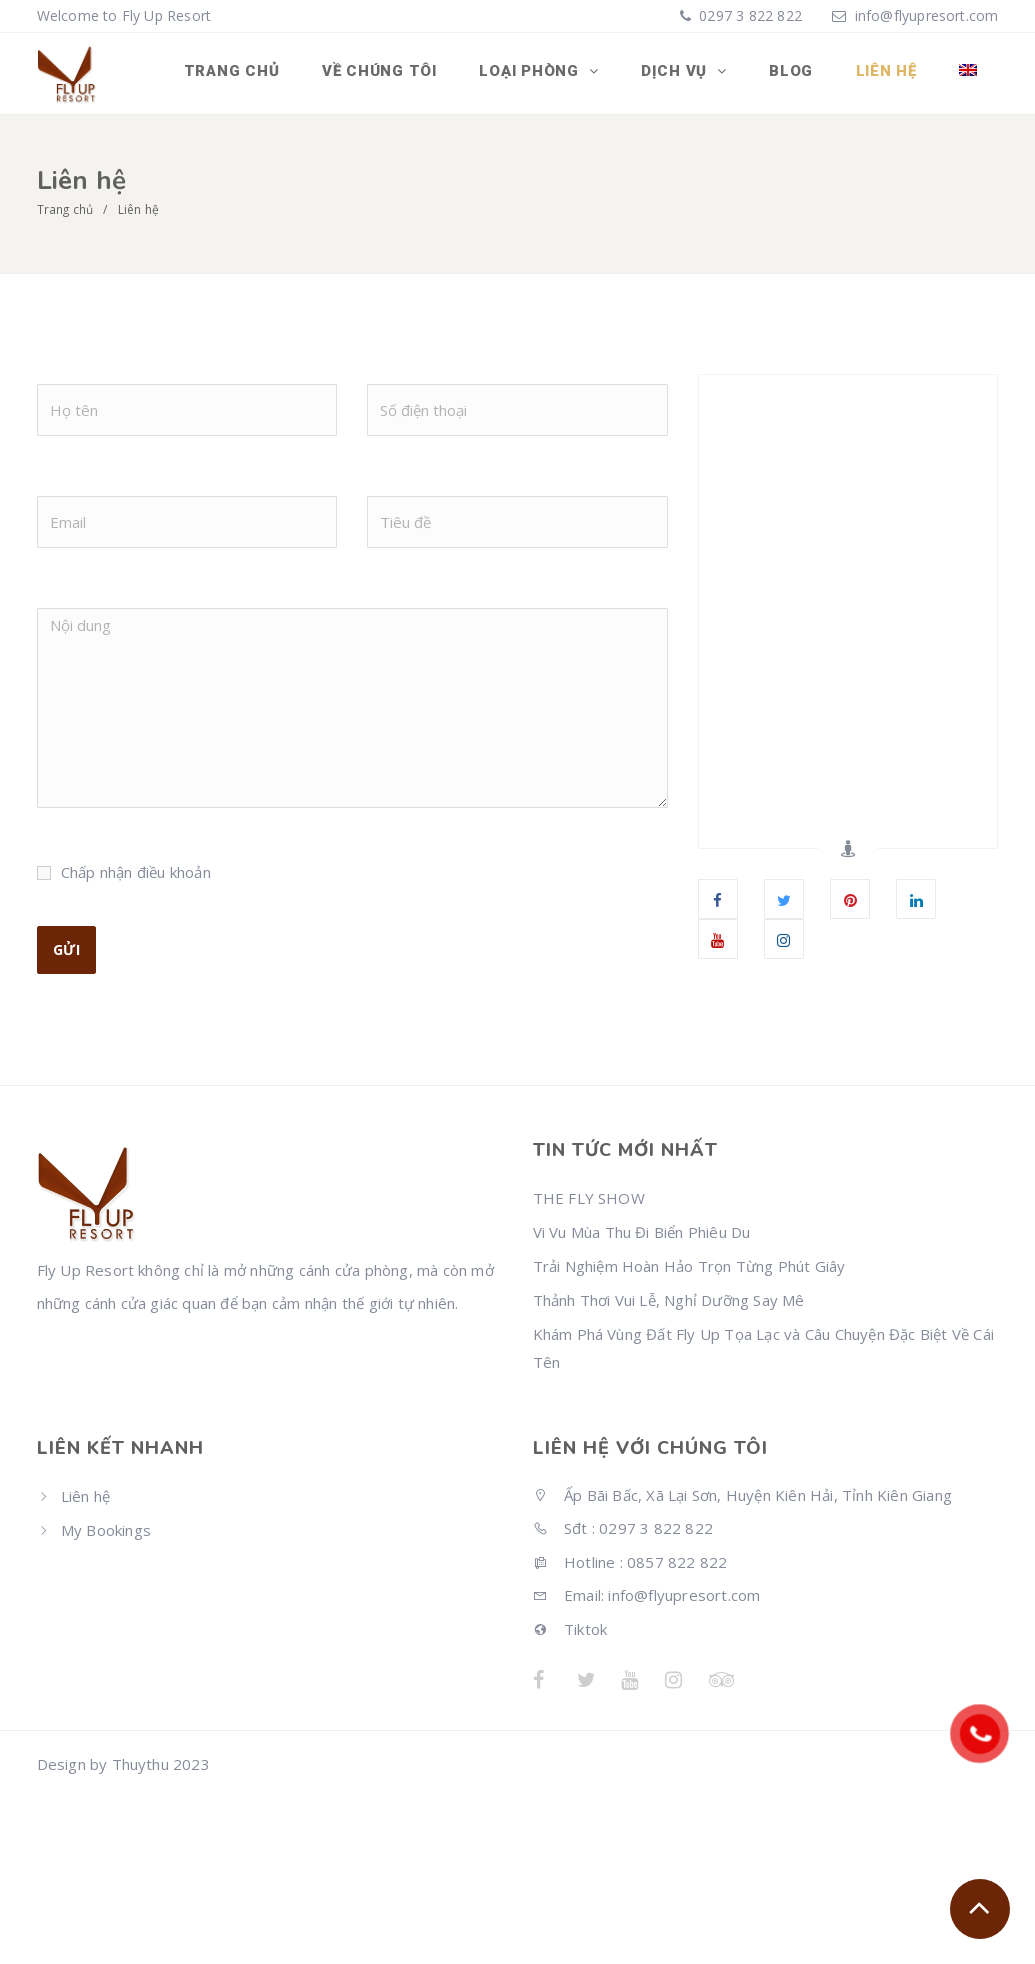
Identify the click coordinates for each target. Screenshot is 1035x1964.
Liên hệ (889, 73)
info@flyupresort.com (927, 15)
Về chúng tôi (393, 73)
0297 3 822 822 (748, 15)
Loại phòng (543, 73)
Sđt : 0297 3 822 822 (623, 1527)
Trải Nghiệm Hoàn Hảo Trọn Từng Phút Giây (689, 1265)
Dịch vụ (685, 73)
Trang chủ (248, 73)
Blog (797, 73)
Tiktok (570, 1627)
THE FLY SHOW (589, 1197)
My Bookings (106, 1529)
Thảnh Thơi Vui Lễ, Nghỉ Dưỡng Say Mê (669, 1299)
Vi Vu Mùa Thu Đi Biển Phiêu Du (642, 1231)
